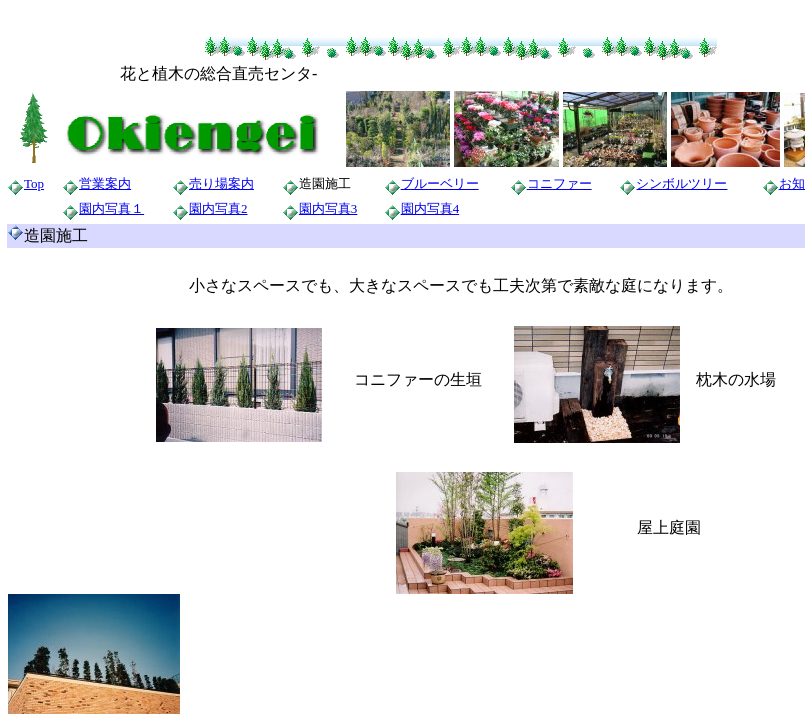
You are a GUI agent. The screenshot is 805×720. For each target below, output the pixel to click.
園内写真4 (430, 208)
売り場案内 (221, 183)
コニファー (559, 183)
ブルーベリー (440, 183)
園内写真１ (111, 208)
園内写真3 (328, 208)
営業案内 (105, 183)
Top (34, 183)
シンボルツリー (681, 183)
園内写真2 (218, 208)
